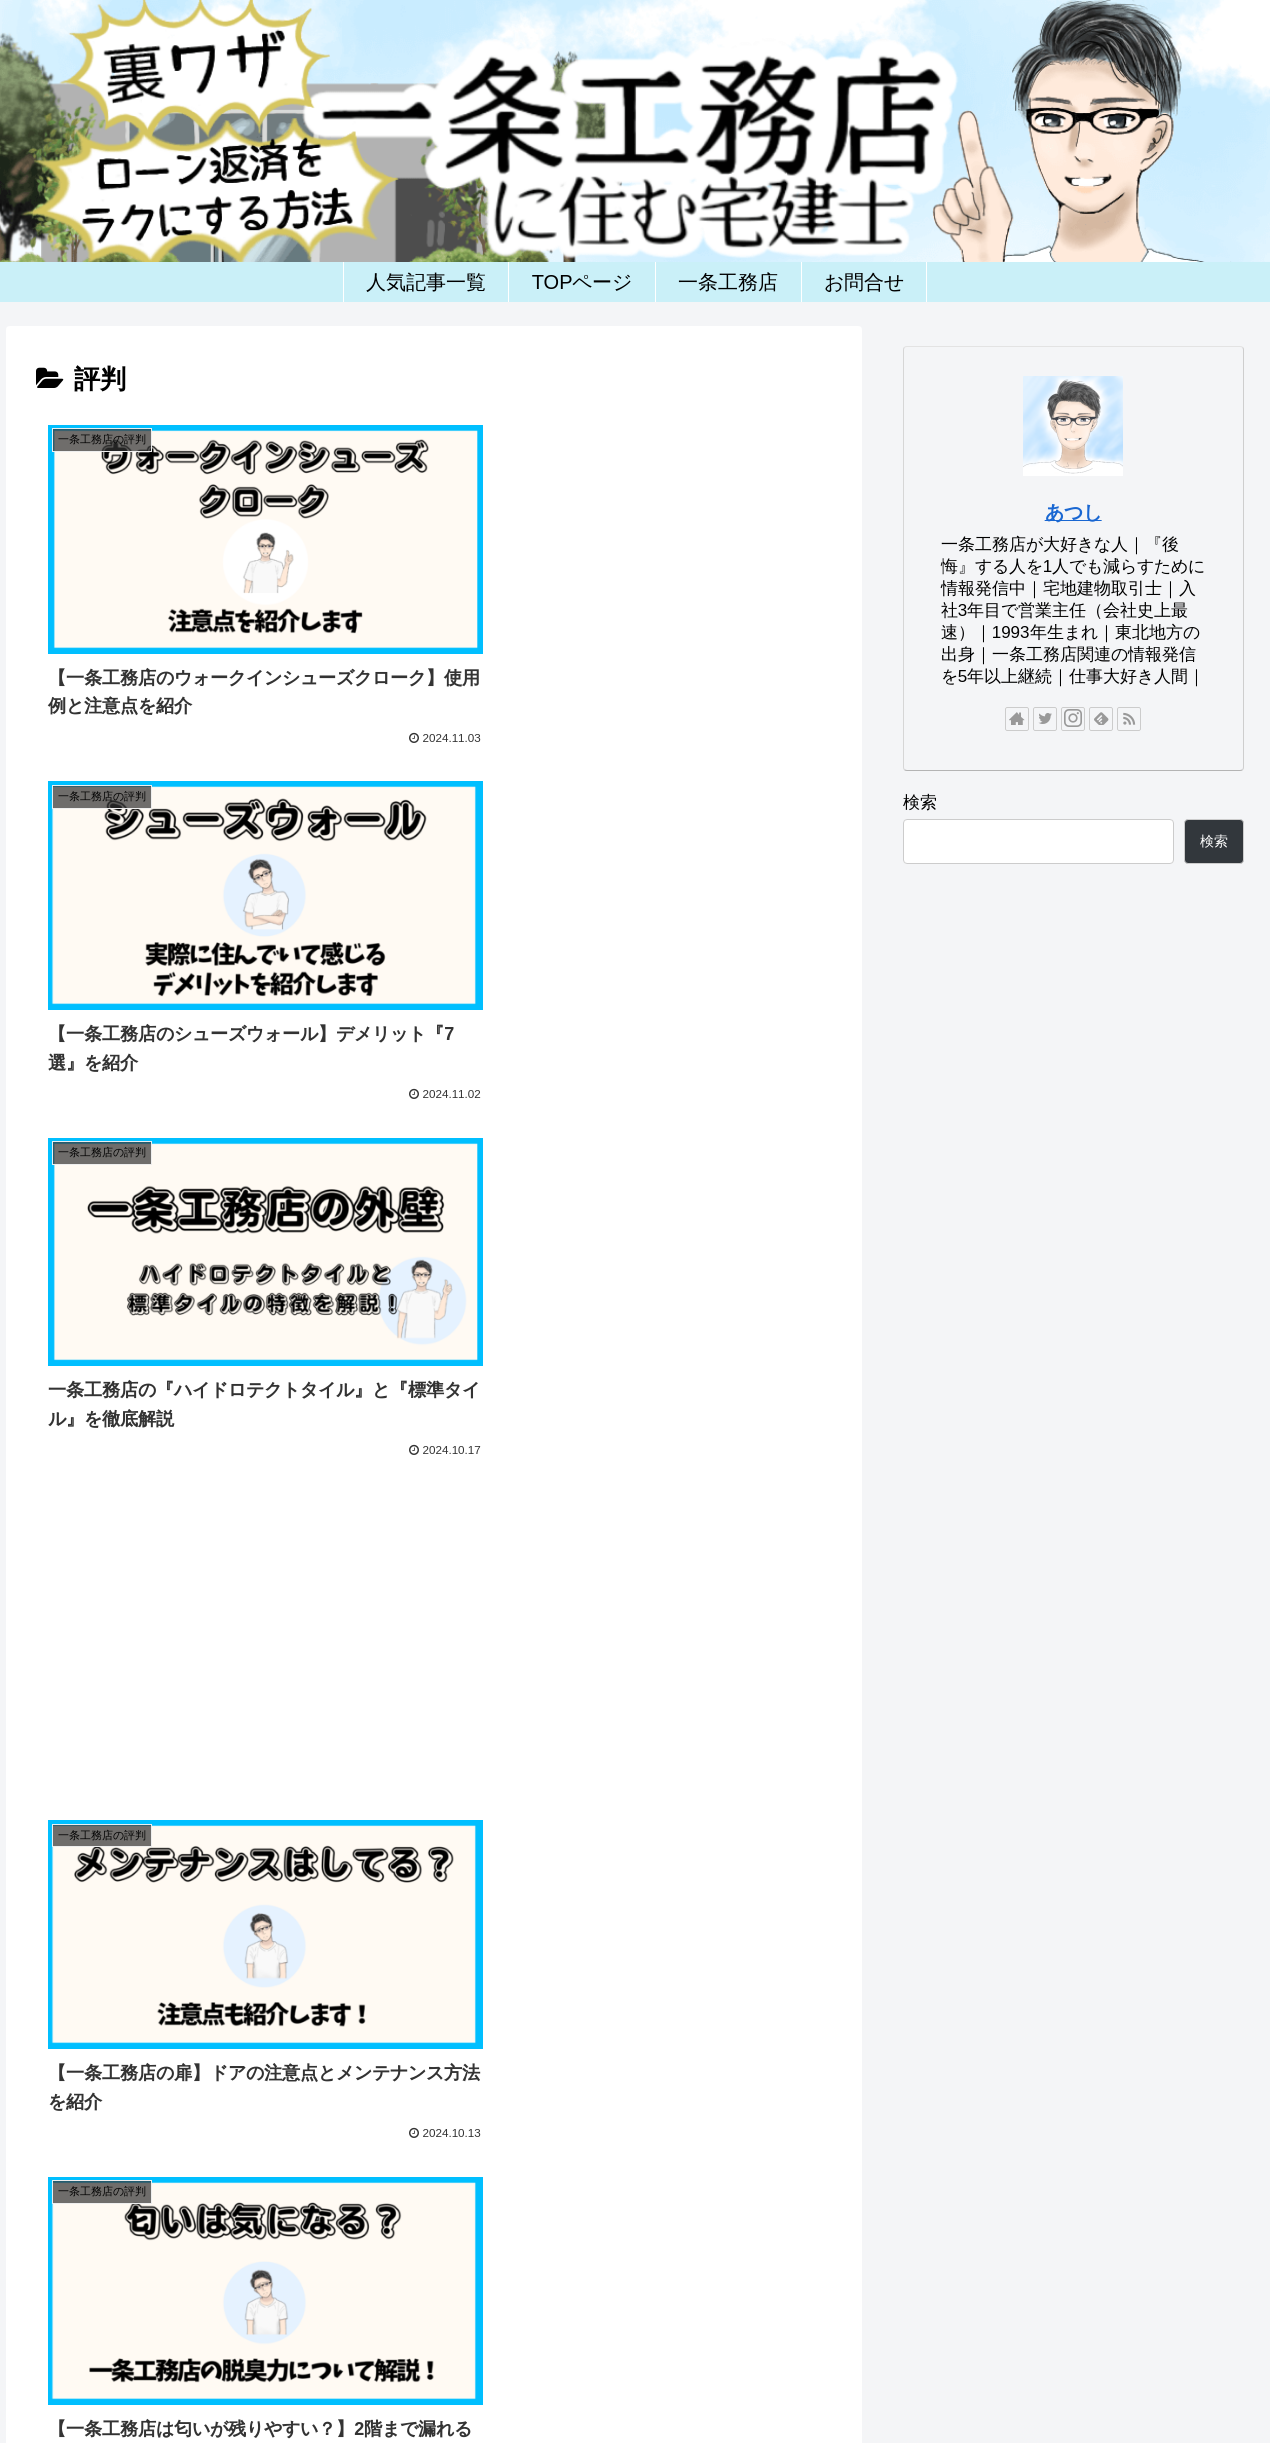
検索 (920, 802)
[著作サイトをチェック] (1017, 719)
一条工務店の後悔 (1013, 2376)
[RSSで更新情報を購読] (1129, 719)
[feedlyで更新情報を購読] (1101, 719)
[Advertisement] (635, 891)
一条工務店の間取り (873, 2376)
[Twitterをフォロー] (1045, 719)
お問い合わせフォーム (334, 2376)
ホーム (222, 2376)
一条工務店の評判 (733, 2376)
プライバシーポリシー (495, 2376)
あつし (1073, 512)
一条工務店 (621, 2376)
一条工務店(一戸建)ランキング (962, 2288)
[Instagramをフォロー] (1073, 719)
